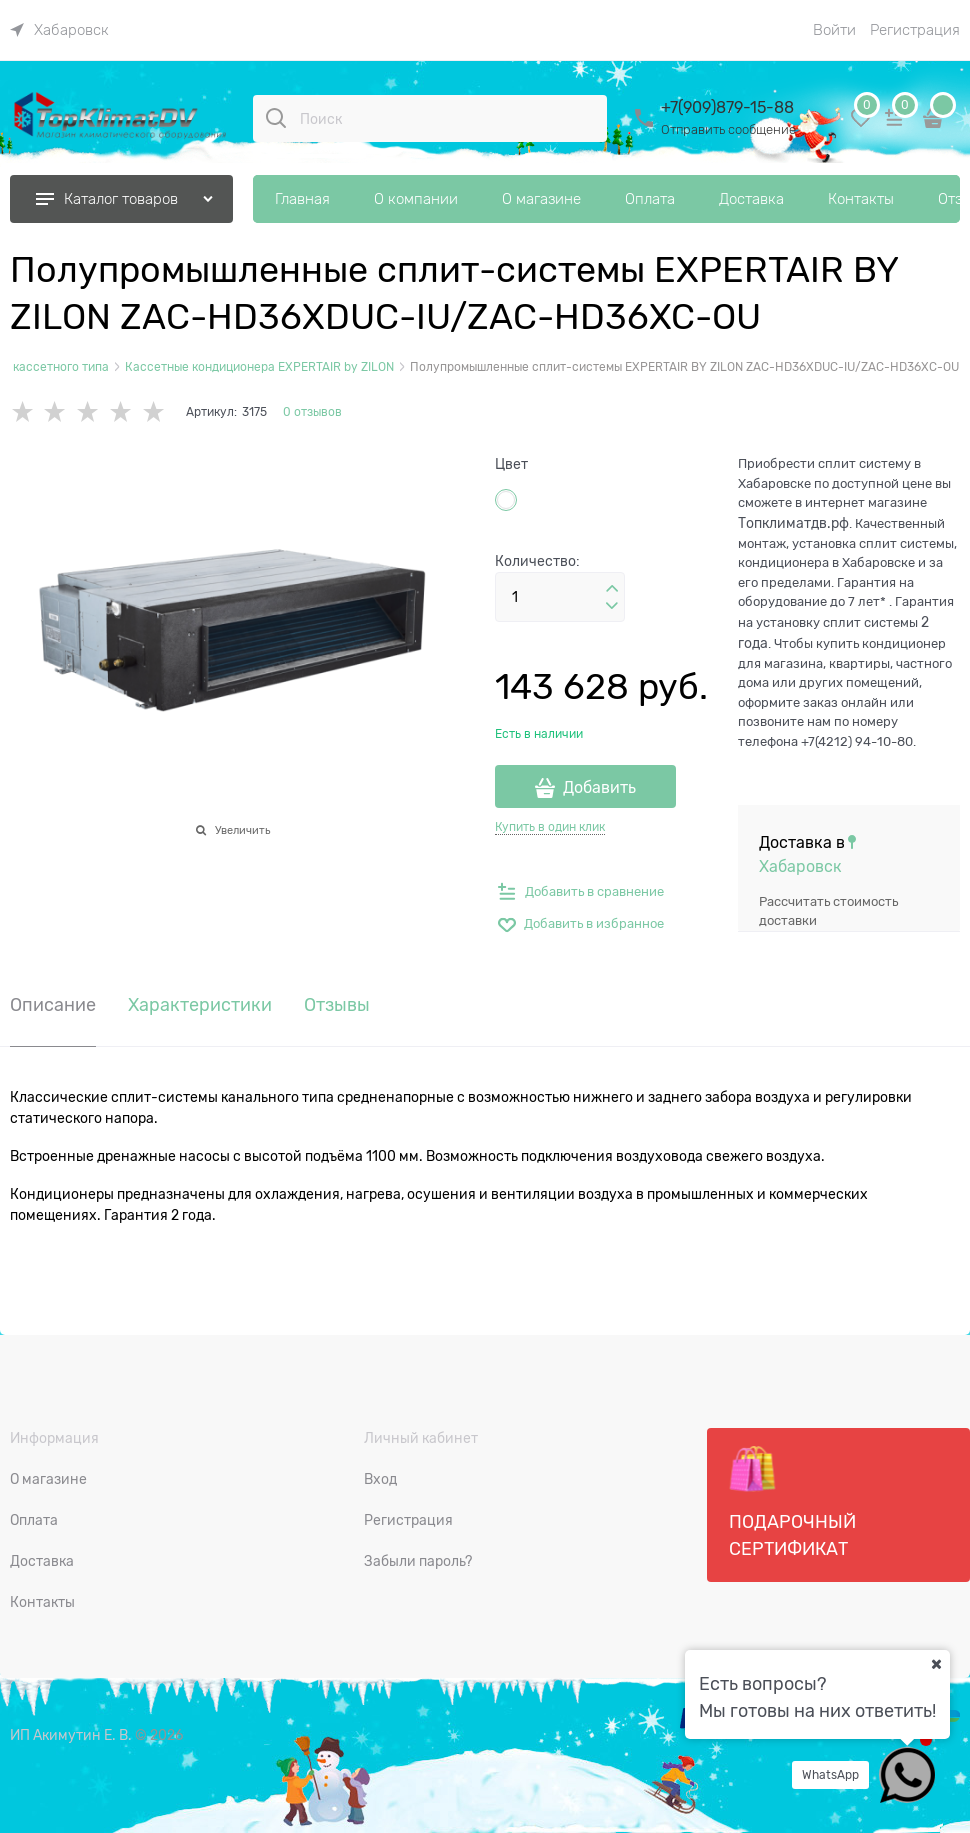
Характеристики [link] (200, 1005)
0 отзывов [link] (312, 412)
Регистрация (915, 30)
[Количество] (560, 597)
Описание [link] (53, 1005)
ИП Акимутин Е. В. (71, 1735)
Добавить (599, 788)
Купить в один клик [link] (550, 827)
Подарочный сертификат (792, 1502)
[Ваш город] (936, 1664)
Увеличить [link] (242, 830)
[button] (612, 589)
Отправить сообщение (728, 129)
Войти (834, 30)
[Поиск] (276, 118)
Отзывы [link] (337, 1005)
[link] (59, 30)
